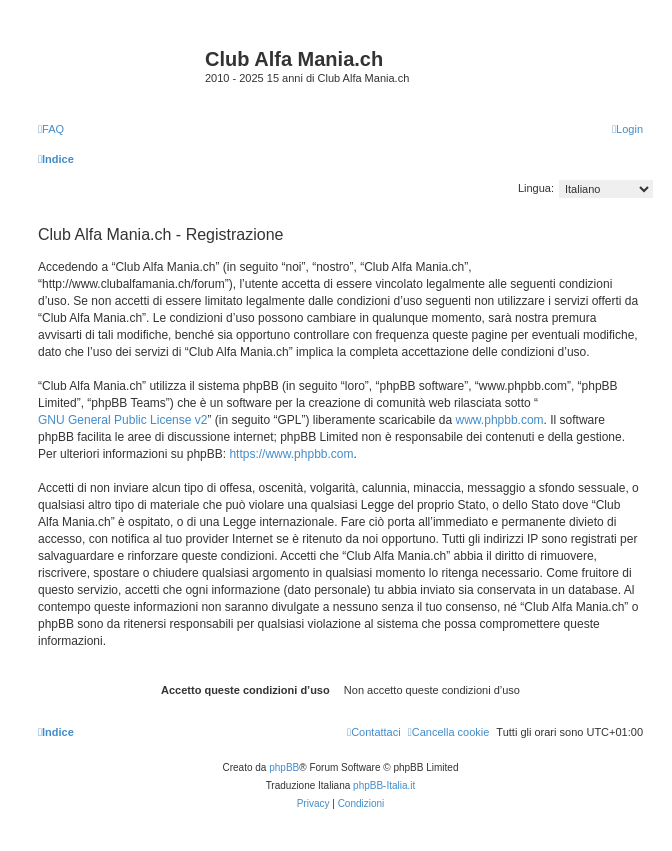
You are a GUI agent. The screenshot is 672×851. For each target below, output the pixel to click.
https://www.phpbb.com (291, 454)
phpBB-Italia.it (384, 785)
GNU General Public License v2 (122, 420)
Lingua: (536, 188)
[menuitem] (51, 129)
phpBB (284, 767)
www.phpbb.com (500, 420)
